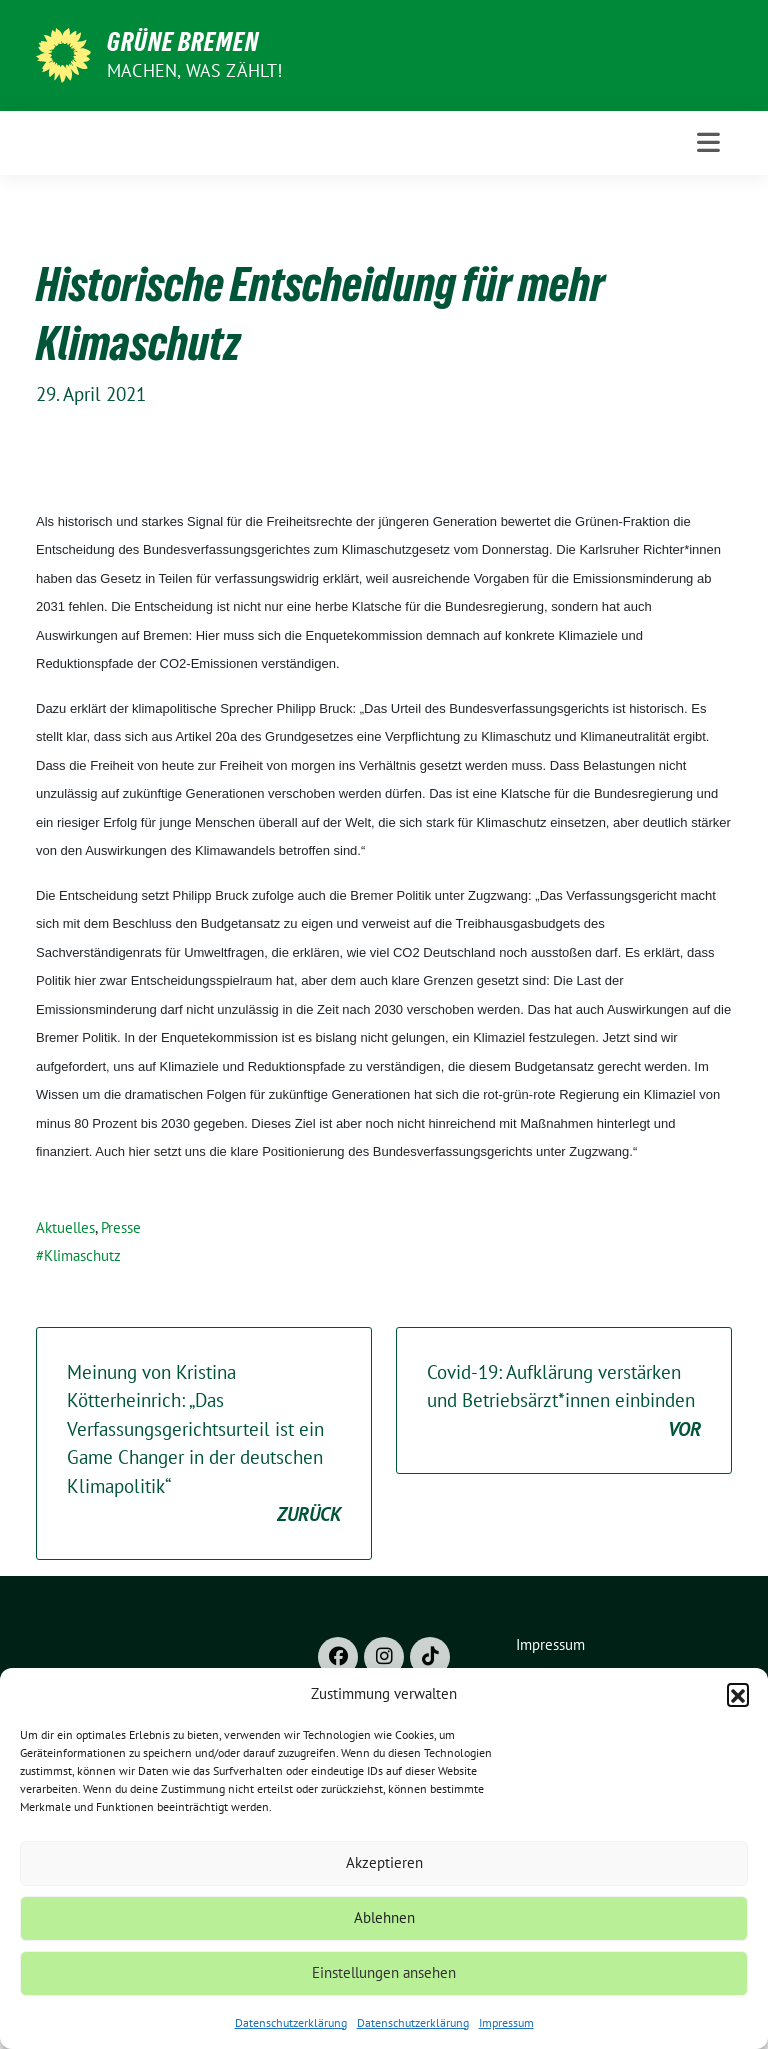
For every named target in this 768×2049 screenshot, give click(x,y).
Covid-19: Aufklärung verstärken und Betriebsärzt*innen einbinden (564, 1402)
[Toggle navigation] (708, 142)
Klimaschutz (82, 1255)
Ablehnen (384, 1917)
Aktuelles (65, 1227)
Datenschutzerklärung (291, 2022)
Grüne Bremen (183, 42)
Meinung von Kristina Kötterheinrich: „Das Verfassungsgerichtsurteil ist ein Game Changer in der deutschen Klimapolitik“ (204, 1444)
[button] (738, 1694)
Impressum (506, 2022)
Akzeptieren (384, 1862)
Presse (121, 1227)
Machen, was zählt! (195, 70)
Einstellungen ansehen (384, 1972)
